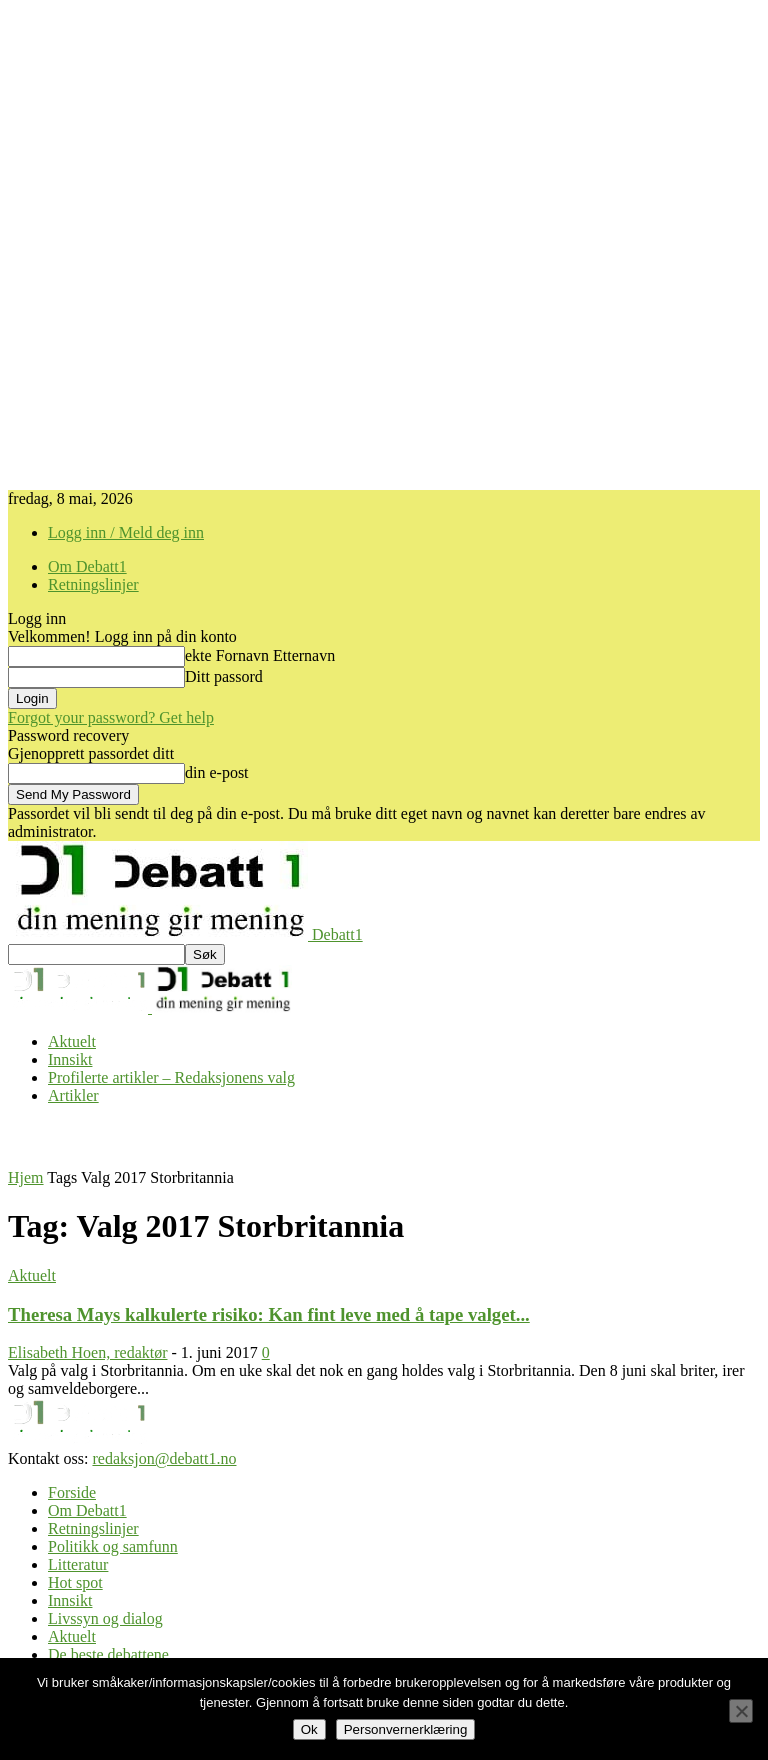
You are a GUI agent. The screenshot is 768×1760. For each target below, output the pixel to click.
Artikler (73, 1095)
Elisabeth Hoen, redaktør (88, 1352)
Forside (72, 1492)
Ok (309, 1729)
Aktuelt (72, 1041)
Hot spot (75, 1582)
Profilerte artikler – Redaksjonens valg (171, 1077)
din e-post (217, 772)
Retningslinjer (93, 584)
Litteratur (78, 1564)
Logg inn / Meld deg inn (126, 532)
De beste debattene (108, 1654)
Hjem (26, 1177)
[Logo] (80, 1007)
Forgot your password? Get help (111, 717)
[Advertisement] (242, 1135)
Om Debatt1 (87, 566)
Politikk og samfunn (113, 1546)
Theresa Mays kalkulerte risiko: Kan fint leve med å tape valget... (269, 1314)
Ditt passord (224, 676)
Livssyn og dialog (105, 1618)
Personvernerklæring (406, 1729)
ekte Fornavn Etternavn (260, 655)
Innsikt (70, 1059)
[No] (741, 1711)
